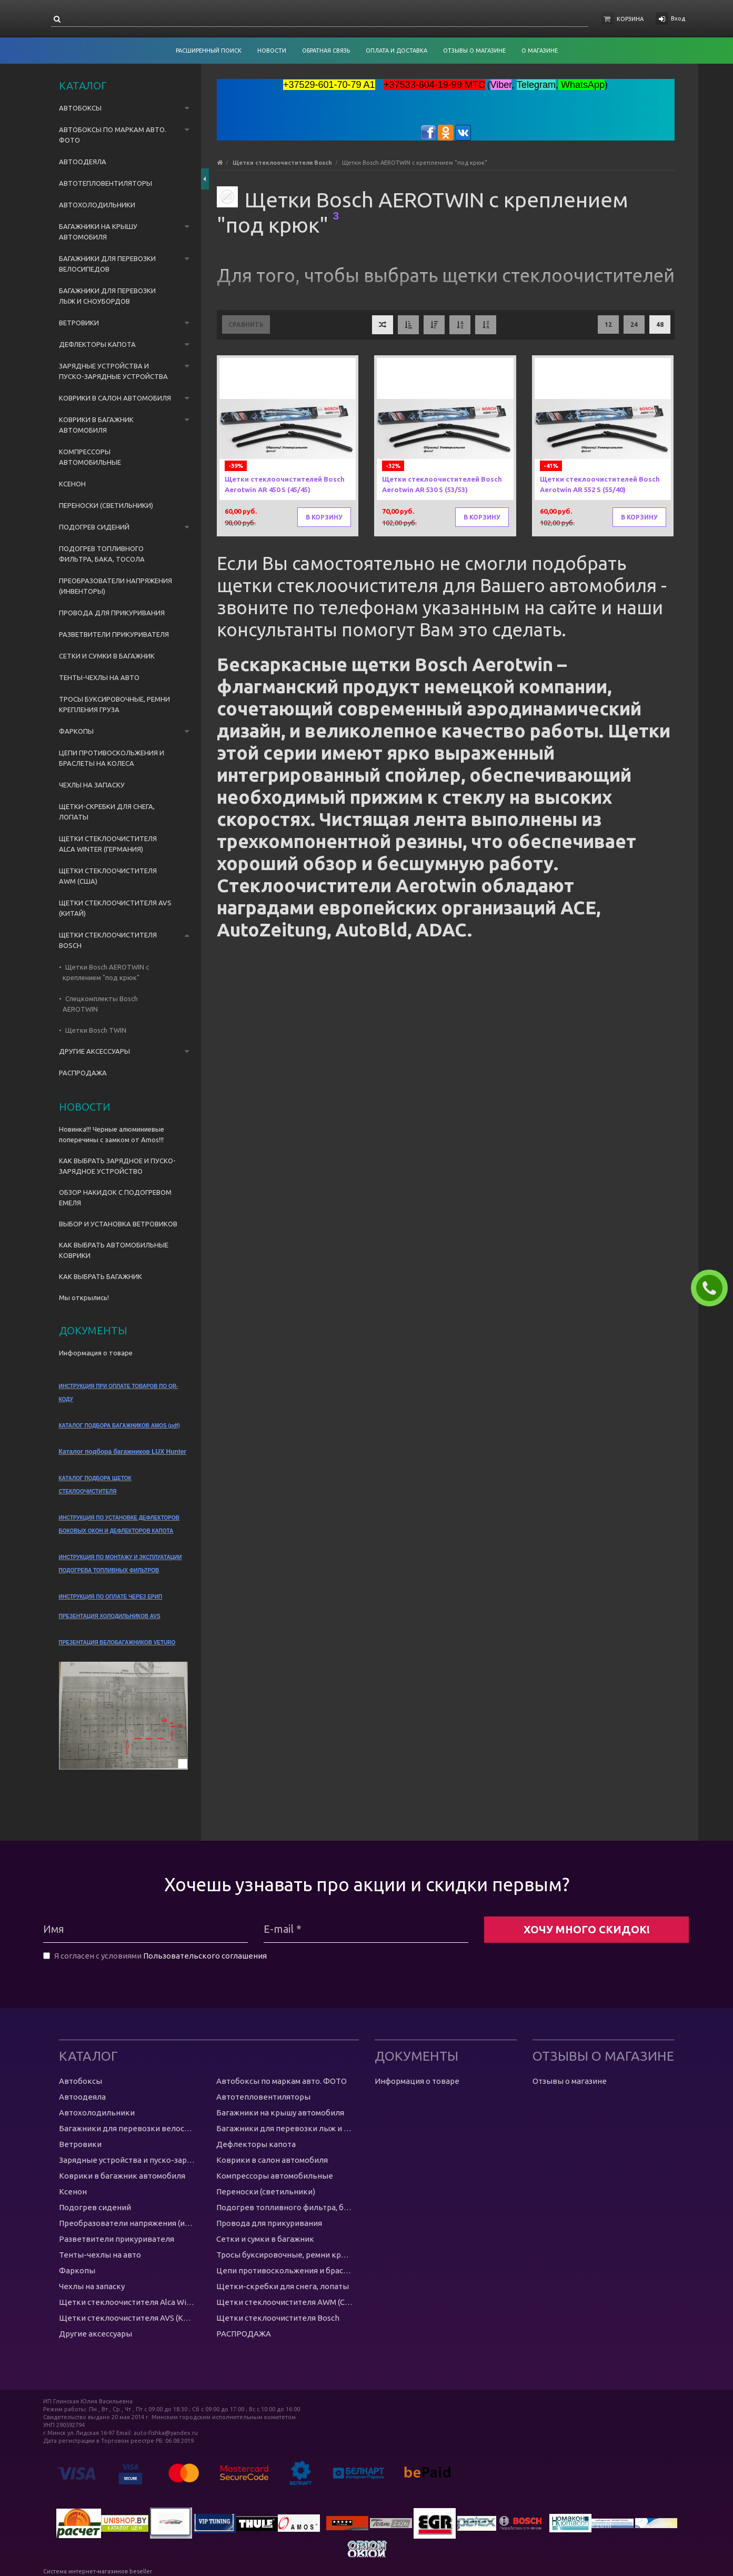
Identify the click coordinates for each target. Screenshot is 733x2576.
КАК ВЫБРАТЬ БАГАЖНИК (100, 1276)
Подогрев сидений (94, 527)
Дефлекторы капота (97, 344)
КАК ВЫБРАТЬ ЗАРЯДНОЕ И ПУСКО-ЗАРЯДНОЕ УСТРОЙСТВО (117, 1166)
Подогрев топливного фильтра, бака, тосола (102, 554)
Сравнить (246, 324)
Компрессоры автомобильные (90, 457)
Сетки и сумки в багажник (107, 656)
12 (608, 324)
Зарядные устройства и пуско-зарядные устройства (113, 371)
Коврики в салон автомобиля (115, 398)
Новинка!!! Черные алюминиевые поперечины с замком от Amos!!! (111, 1134)
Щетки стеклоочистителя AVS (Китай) (115, 908)
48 (660, 324)
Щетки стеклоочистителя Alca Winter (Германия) (108, 844)
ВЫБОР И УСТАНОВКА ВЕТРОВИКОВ (118, 1223)
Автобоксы (80, 108)
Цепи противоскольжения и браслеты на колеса (111, 758)
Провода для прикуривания (112, 612)
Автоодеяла (82, 161)
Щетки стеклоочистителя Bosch (108, 940)
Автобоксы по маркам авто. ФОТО (112, 135)
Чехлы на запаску (92, 784)
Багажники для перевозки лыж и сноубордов (107, 296)
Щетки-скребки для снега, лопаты (107, 812)
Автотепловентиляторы (105, 183)
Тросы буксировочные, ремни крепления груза (114, 704)
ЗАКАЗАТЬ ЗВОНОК (713, 1288)
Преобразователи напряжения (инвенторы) (115, 586)
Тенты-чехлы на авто (99, 677)
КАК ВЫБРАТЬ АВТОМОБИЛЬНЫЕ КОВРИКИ (113, 1250)
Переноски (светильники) (106, 505)
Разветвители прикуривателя (114, 634)
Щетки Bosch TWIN (95, 1030)
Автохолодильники (97, 204)
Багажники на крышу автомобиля (98, 232)
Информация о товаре (96, 1352)
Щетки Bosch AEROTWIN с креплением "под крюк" (106, 972)
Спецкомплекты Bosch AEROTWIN (100, 1004)
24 (634, 324)
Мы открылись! (84, 1297)
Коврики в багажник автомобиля (96, 425)
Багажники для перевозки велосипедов (107, 264)
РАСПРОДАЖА (83, 1072)
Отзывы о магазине (570, 2080)
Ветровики (79, 322)
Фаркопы (76, 731)
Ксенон (72, 483)
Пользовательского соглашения (205, 1955)
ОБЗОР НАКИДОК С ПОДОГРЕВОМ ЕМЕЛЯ (115, 1197)
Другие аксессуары (94, 1051)
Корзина (630, 19)
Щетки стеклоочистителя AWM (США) (108, 876)
